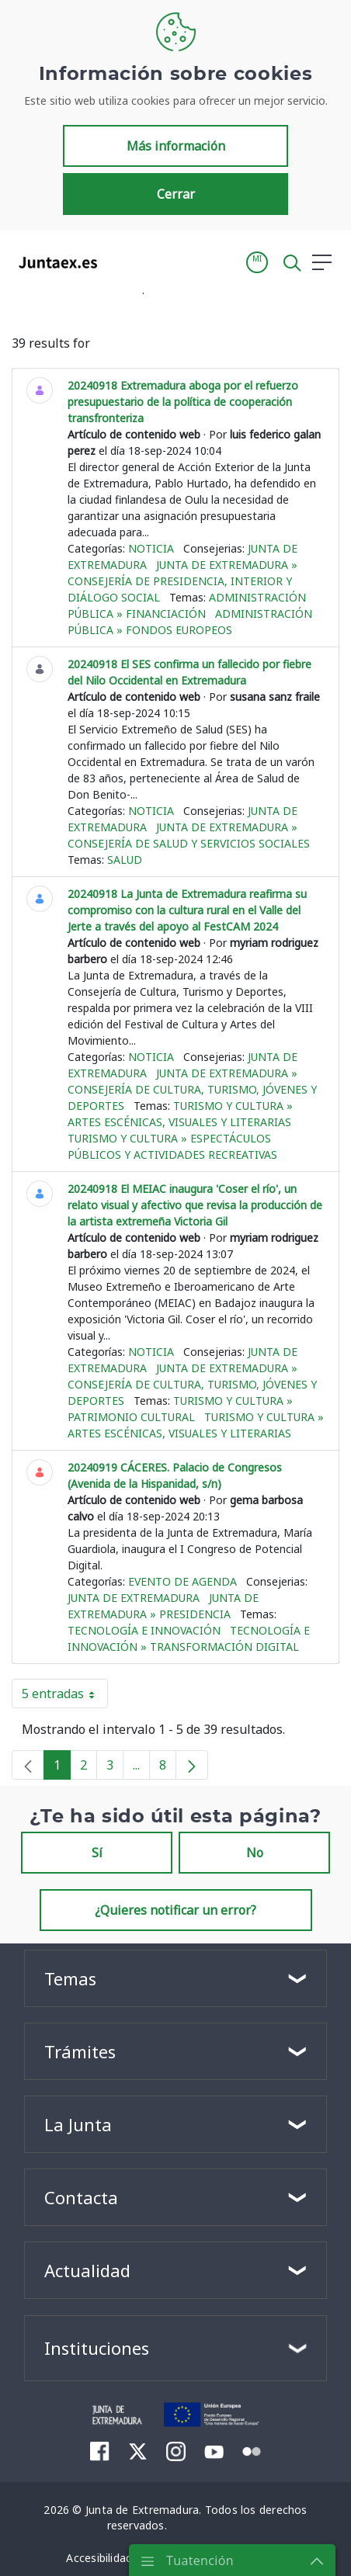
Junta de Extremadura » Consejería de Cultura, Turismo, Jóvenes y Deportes (192, 1089)
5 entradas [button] (65, 1696)
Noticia (151, 548)
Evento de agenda (182, 1581)
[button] (257, 262)
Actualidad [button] (87, 2270)
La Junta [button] (78, 2124)
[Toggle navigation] (119, 261)
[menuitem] (100, 2451)
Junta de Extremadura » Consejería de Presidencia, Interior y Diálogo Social (182, 581)
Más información (176, 145)
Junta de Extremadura (134, 1597)
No (254, 1852)
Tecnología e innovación (144, 1630)
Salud (124, 859)
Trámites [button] (80, 2051)
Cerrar (176, 194)
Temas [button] (70, 1978)
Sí (97, 1852)
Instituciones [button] (96, 2347)
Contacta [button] (81, 2197)
